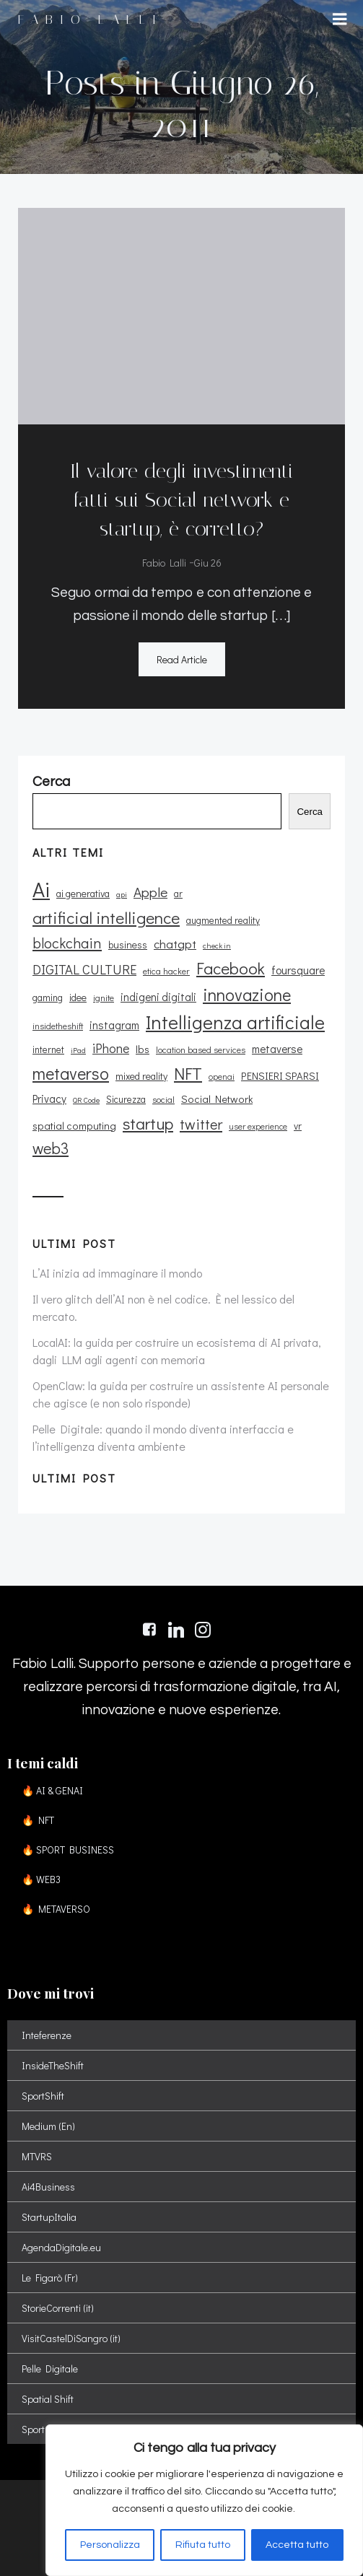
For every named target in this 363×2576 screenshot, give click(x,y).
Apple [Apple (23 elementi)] (150, 892)
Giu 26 (208, 562)
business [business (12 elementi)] (127, 944)
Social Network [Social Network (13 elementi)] (217, 1099)
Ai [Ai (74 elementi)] (41, 889)
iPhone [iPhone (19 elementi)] (110, 1048)
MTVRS (37, 2156)
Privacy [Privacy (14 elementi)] (49, 1098)
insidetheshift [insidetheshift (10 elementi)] (57, 1025)
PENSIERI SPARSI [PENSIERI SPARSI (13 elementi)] (280, 1076)
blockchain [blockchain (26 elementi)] (67, 942)
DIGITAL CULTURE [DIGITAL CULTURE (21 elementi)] (84, 969)
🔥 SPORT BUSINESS (68, 1849)
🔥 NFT (38, 1820)
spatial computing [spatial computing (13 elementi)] (74, 1125)
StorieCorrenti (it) (58, 2308)
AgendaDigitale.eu (61, 2247)
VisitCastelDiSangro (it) (71, 2338)
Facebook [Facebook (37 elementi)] (230, 968)
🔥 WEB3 (41, 1879)
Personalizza (110, 2545)
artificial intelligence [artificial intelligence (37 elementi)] (106, 917)
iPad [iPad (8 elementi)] (78, 1050)
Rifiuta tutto (202, 2545)
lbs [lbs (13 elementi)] (142, 1049)
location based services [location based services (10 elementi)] (200, 1049)
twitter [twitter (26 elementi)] (201, 1123)
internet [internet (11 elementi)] (48, 1049)
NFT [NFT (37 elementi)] (188, 1073)
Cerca (310, 811)
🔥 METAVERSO (56, 1909)
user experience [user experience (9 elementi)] (258, 1126)
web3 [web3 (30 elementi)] (50, 1148)
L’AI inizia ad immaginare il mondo (117, 1272)
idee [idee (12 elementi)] (78, 997)
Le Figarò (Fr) (50, 2277)
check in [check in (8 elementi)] (217, 945)
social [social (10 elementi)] (163, 1099)
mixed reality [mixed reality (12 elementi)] (141, 1076)
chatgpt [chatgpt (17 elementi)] (175, 943)
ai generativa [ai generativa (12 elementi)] (83, 893)
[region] (204, 2500)
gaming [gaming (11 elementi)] (47, 997)
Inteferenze (46, 2035)
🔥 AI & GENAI (52, 1790)
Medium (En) (48, 2126)
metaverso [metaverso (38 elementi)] (70, 1073)
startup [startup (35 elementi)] (148, 1123)
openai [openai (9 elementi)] (222, 1076)
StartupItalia (49, 2217)
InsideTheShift (53, 2065)
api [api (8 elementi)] (121, 894)
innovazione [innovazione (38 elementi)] (247, 994)
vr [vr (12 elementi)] (298, 1125)
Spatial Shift (48, 2399)
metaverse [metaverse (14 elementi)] (277, 1049)
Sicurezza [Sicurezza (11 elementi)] (126, 1099)
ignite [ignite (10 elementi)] (103, 997)
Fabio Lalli (164, 562)
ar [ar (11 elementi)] (178, 893)
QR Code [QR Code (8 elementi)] (86, 1100)
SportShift (43, 2096)
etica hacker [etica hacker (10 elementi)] (166, 971)
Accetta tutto (297, 2545)
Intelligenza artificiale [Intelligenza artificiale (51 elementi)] (235, 1022)
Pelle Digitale (50, 2368)
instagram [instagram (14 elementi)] (114, 1025)
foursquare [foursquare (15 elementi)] (298, 970)
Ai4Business (48, 2186)
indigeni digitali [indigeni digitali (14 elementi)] (158, 997)
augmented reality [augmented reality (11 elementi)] (223, 920)
